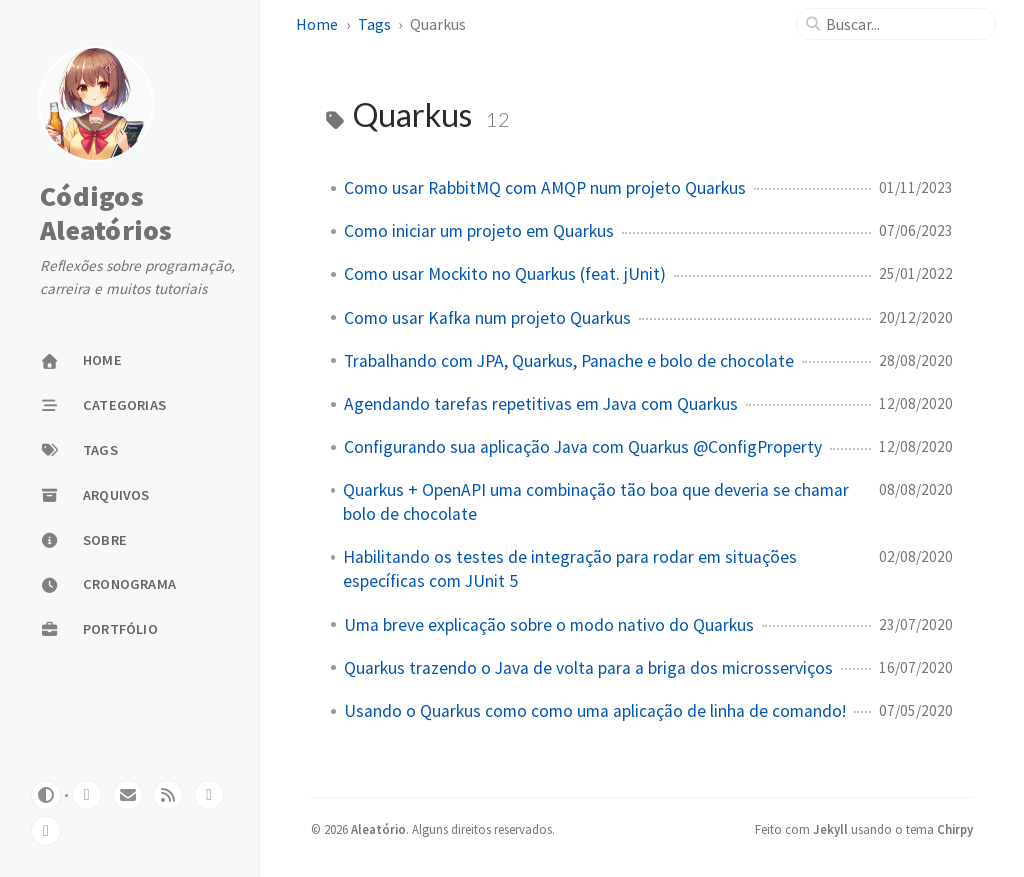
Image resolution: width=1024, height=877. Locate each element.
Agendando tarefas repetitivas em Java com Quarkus (541, 404)
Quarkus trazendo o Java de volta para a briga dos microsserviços (588, 668)
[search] (904, 24)
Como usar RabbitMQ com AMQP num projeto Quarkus (545, 188)
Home (317, 24)
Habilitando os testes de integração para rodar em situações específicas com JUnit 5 (570, 569)
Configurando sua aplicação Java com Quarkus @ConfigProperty (583, 447)
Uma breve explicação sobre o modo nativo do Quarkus (549, 625)
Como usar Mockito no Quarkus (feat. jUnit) (505, 274)
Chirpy (955, 829)
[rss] (168, 795)
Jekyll (830, 829)
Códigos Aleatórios (106, 213)
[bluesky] (46, 831)
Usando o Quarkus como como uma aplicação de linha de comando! (595, 711)
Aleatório (378, 829)
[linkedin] (209, 795)
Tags (374, 24)
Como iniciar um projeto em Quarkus (479, 231)
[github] (87, 795)
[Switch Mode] (46, 795)
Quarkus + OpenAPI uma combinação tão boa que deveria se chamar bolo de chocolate (596, 502)
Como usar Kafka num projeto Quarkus (487, 318)
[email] (128, 795)
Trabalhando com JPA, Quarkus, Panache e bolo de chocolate (569, 361)
